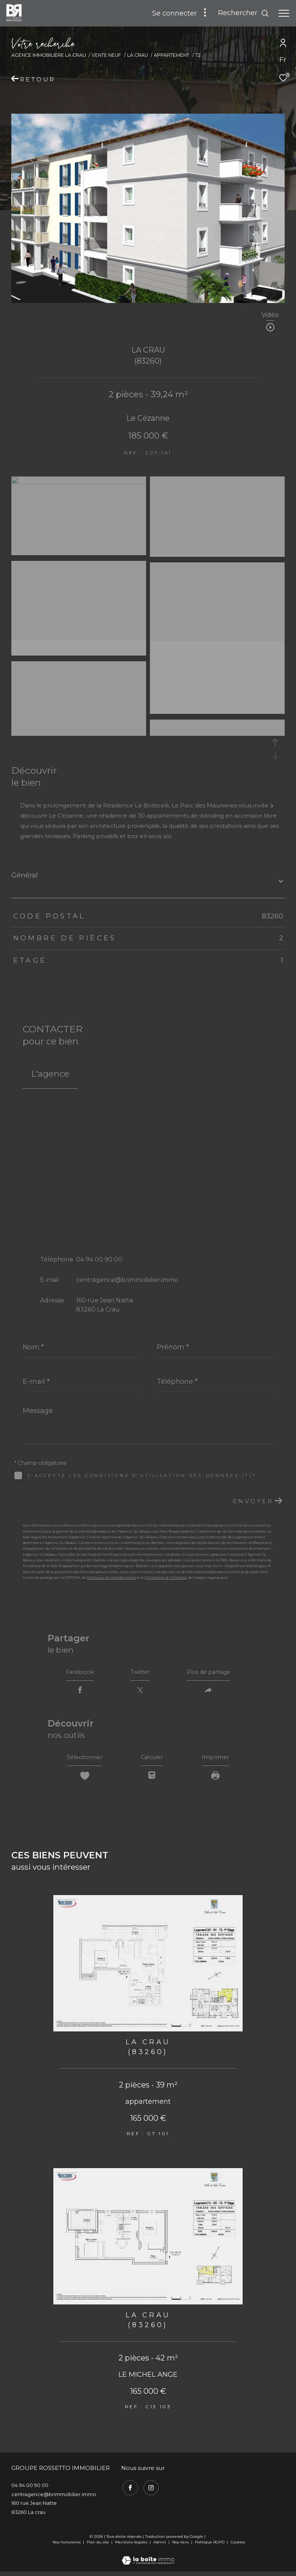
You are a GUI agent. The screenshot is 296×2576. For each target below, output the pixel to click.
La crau (137, 55)
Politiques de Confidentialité (111, 1577)
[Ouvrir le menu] (284, 13)
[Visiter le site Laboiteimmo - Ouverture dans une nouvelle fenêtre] (148, 2559)
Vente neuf (106, 55)
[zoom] (78, 482)
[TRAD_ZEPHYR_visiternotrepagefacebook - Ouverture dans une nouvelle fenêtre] (128, 2490)
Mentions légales (131, 2546)
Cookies (238, 2547)
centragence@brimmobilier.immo (127, 1279)
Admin (160, 2546)
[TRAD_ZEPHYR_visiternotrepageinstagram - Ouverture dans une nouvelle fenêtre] (149, 2490)
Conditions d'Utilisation (166, 1577)
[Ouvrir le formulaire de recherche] (243, 13)
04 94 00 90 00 (99, 1259)
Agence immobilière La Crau (48, 55)
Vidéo (270, 315)
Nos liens (181, 2546)
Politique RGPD (209, 2546)
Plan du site (98, 2546)
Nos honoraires (67, 2546)
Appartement (171, 55)
